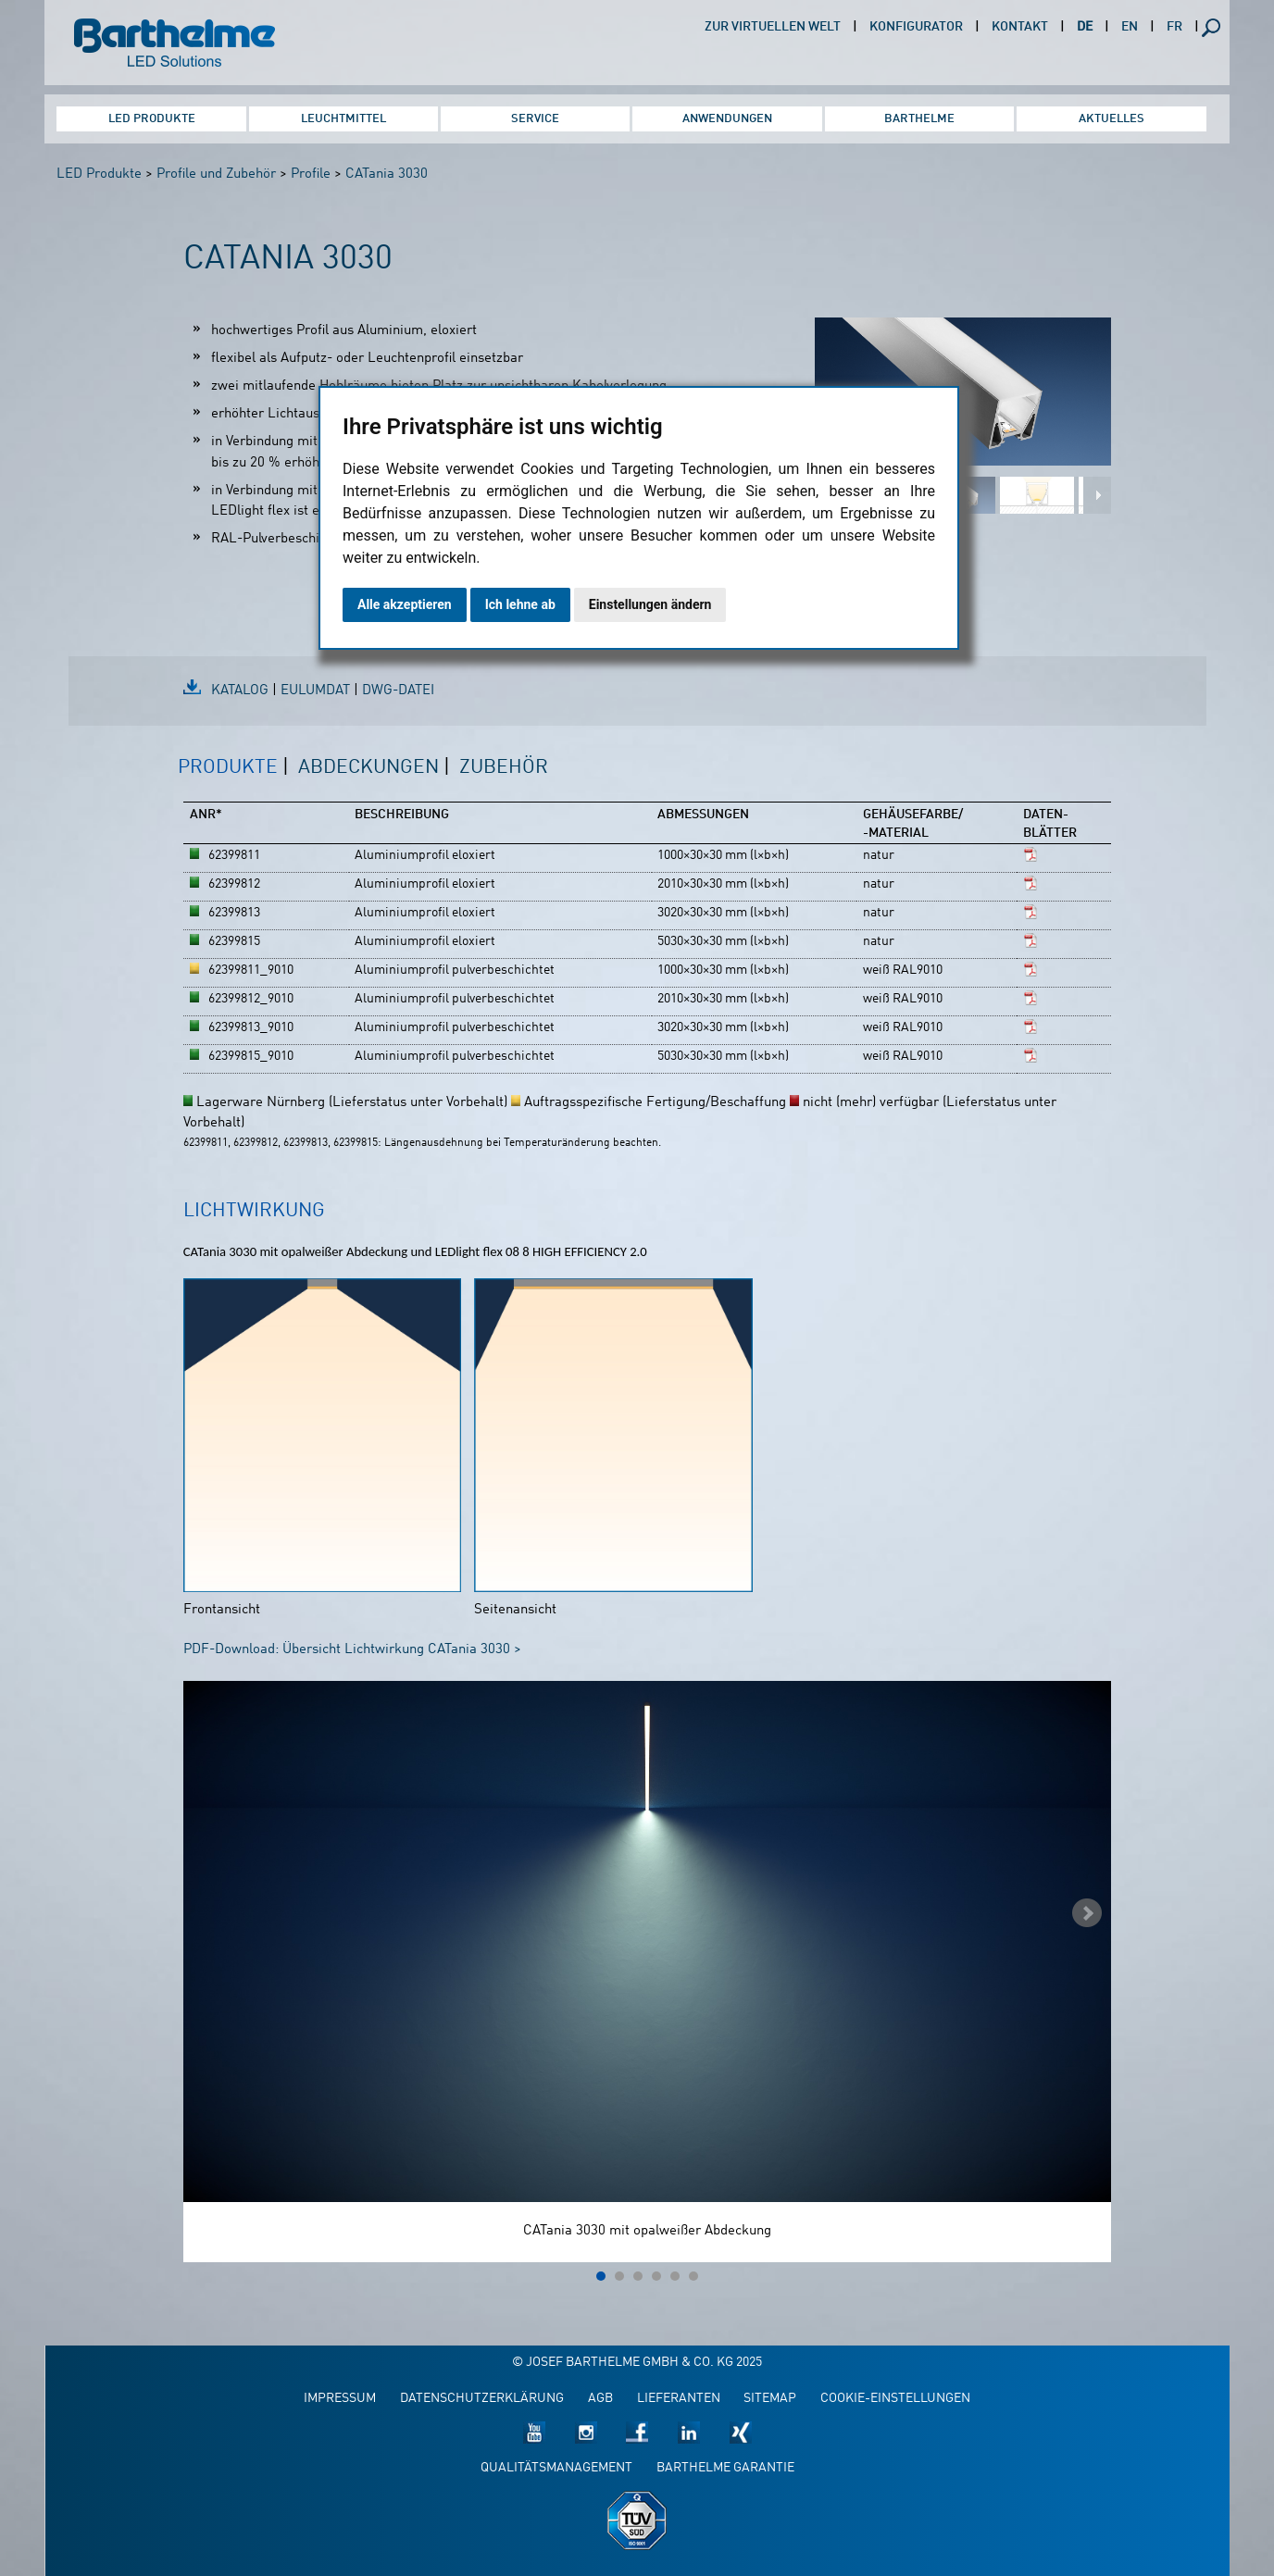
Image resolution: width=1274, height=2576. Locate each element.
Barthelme (919, 119)
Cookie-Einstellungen (895, 2399)
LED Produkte (151, 119)
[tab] (233, 778)
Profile (311, 174)
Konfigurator (916, 27)
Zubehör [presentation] (503, 768)
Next (1087, 1913)
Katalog (240, 691)
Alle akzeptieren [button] (404, 604)
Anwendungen (727, 119)
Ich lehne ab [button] (520, 604)
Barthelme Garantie (725, 2468)
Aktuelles (1111, 119)
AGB (600, 2399)
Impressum (340, 2399)
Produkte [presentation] (228, 768)
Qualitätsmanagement (556, 2468)
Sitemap (769, 2399)
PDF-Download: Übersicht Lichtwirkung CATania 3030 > (352, 1650)
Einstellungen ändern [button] (650, 604)
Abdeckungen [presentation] (368, 768)
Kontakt (1020, 27)
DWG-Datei (398, 691)
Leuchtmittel (343, 119)
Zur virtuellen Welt (773, 27)
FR (1174, 27)
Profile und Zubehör (216, 174)
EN (1129, 27)
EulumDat (315, 691)
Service (535, 119)
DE (1085, 27)
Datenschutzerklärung (482, 2399)
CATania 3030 (386, 174)
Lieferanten (678, 2399)
